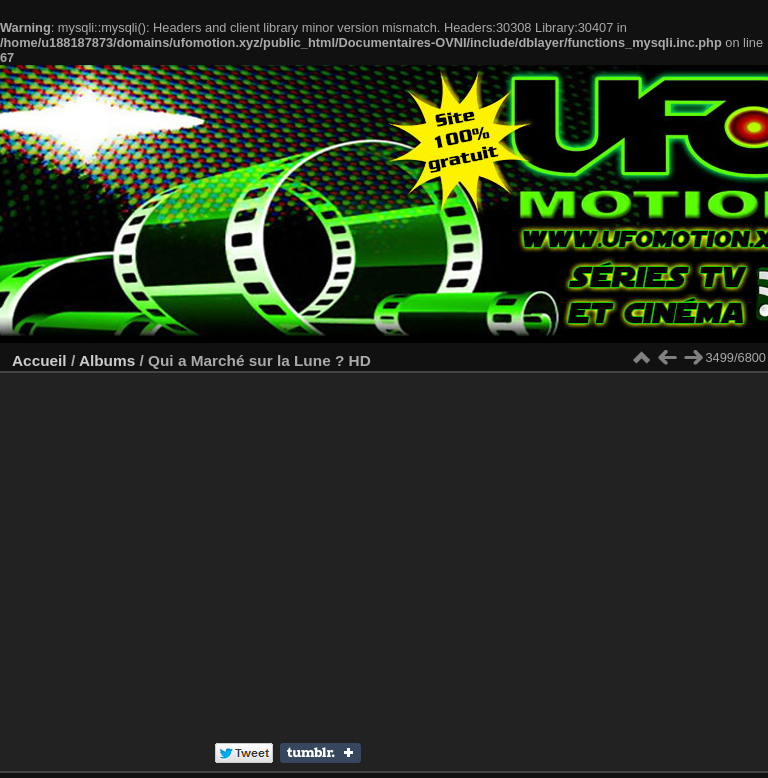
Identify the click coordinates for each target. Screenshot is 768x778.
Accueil (39, 360)
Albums (107, 360)
